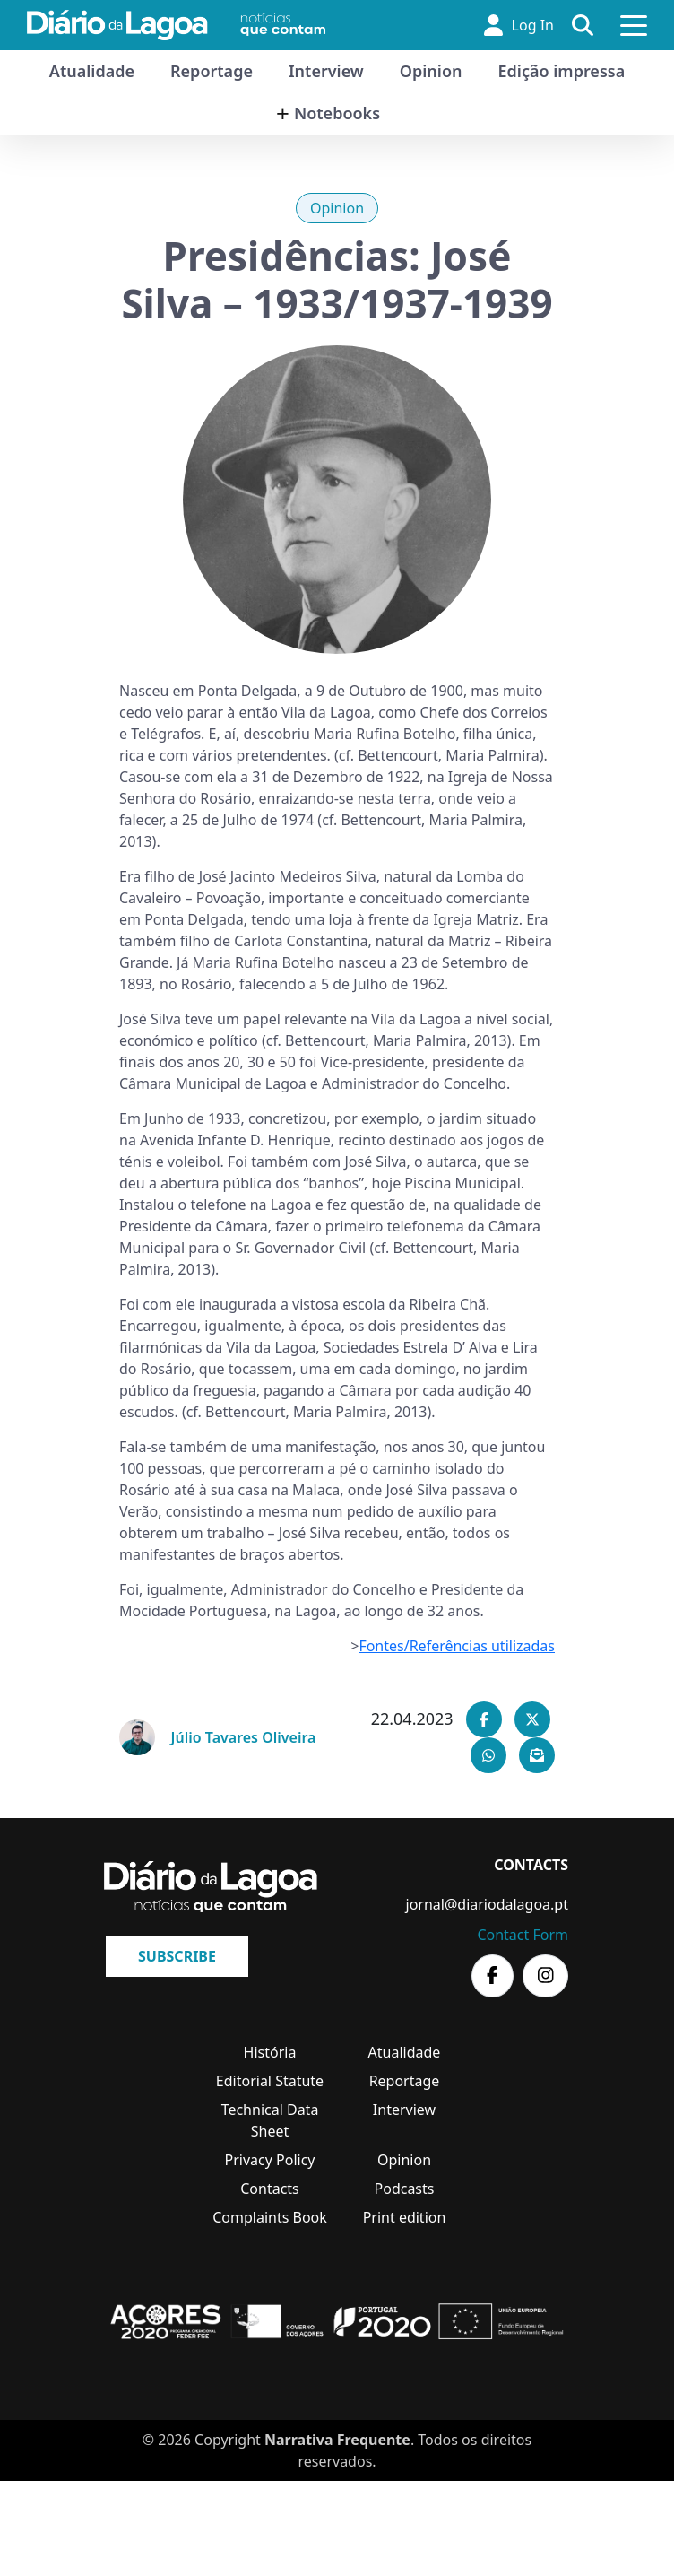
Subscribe (177, 1956)
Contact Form (522, 1935)
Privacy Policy (270, 2160)
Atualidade (91, 71)
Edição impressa (562, 71)
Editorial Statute (270, 2081)
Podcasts (405, 2188)
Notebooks (337, 113)
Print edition (404, 2217)
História (270, 2052)
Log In (519, 25)
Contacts (269, 2188)
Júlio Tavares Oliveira (243, 1737)
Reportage (211, 71)
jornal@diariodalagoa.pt (487, 1904)
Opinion (431, 71)
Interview (326, 71)
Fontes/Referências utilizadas (457, 1646)
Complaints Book (269, 2217)
